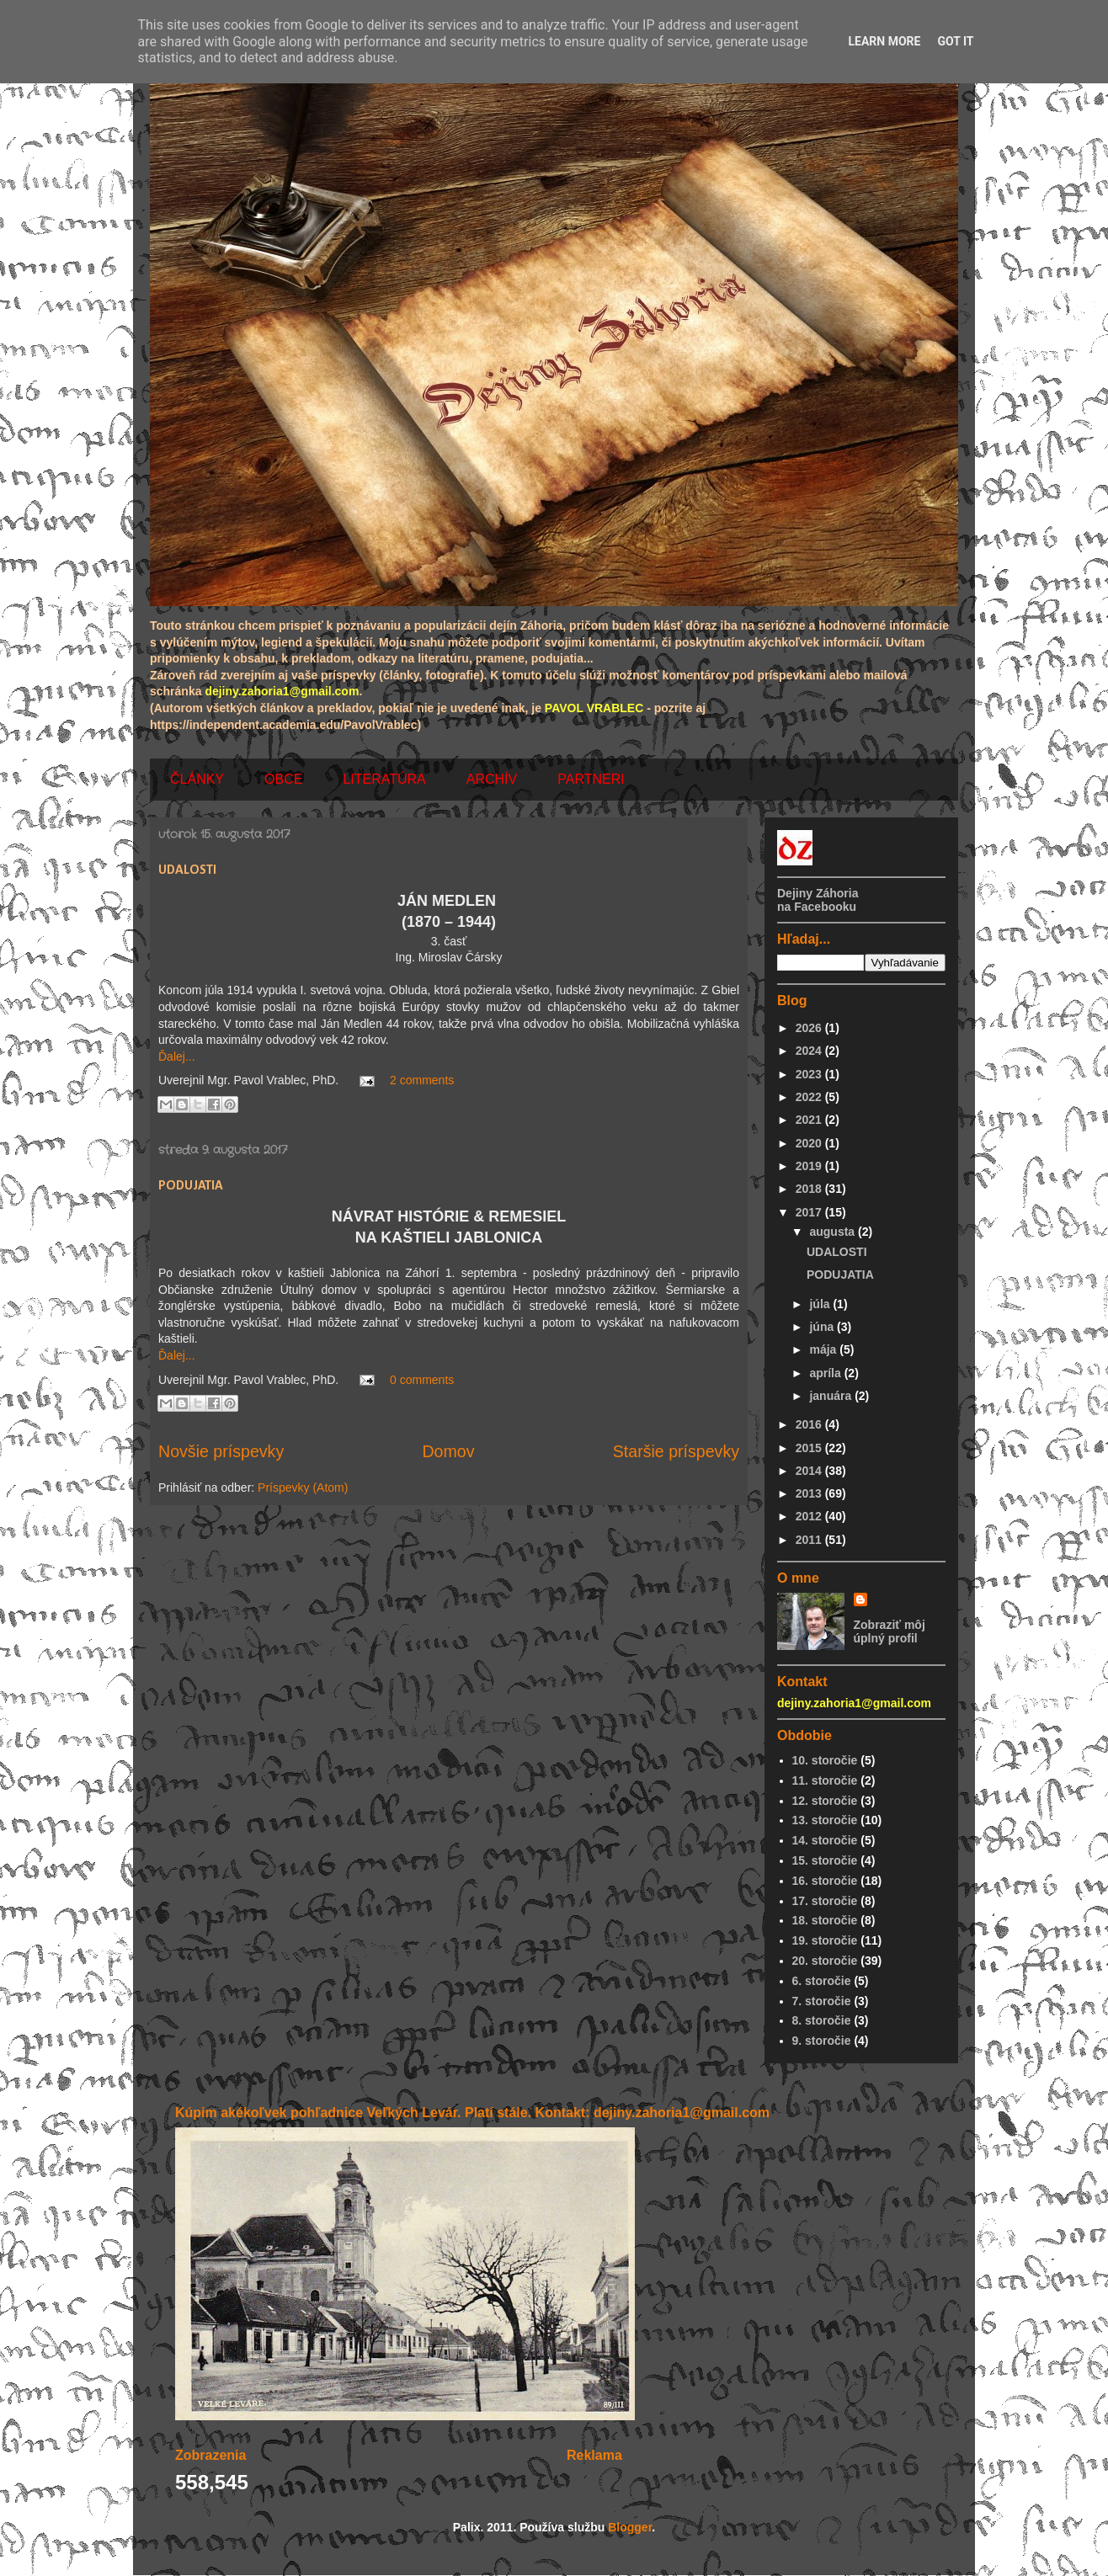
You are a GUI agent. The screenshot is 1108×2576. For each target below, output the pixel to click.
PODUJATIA (190, 1186)
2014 (810, 1470)
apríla (826, 1373)
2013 (810, 1493)
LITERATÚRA (384, 779)
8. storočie (821, 2020)
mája (824, 1349)
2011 (810, 1539)
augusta (833, 1231)
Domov (448, 1451)
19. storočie (825, 1940)
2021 (810, 1119)
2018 (810, 1188)
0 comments (422, 1379)
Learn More (884, 41)
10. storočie (825, 1760)
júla (821, 1304)
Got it (955, 41)
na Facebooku (816, 906)
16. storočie (825, 1880)
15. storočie (825, 1860)
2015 (810, 1448)
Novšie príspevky (221, 1451)
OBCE (283, 779)
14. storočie (825, 1840)
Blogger (630, 2527)
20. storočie (825, 1960)
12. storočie (825, 1800)
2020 (810, 1143)
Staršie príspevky (676, 1451)
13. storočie (825, 1820)
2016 (810, 1424)
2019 (810, 1166)
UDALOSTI (187, 870)
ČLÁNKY (197, 779)
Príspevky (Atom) (303, 1487)
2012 (810, 1516)
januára (832, 1395)
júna (823, 1326)
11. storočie (825, 1780)
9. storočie (821, 2040)
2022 (810, 1097)
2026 (810, 1028)
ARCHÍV (491, 779)
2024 (810, 1050)
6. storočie (821, 1981)
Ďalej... (176, 1056)
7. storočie (821, 2001)
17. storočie (825, 1901)
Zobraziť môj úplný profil (889, 1631)
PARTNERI (590, 779)
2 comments (422, 1080)
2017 (810, 1212)
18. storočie (825, 1920)
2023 (810, 1074)
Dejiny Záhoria (817, 893)
